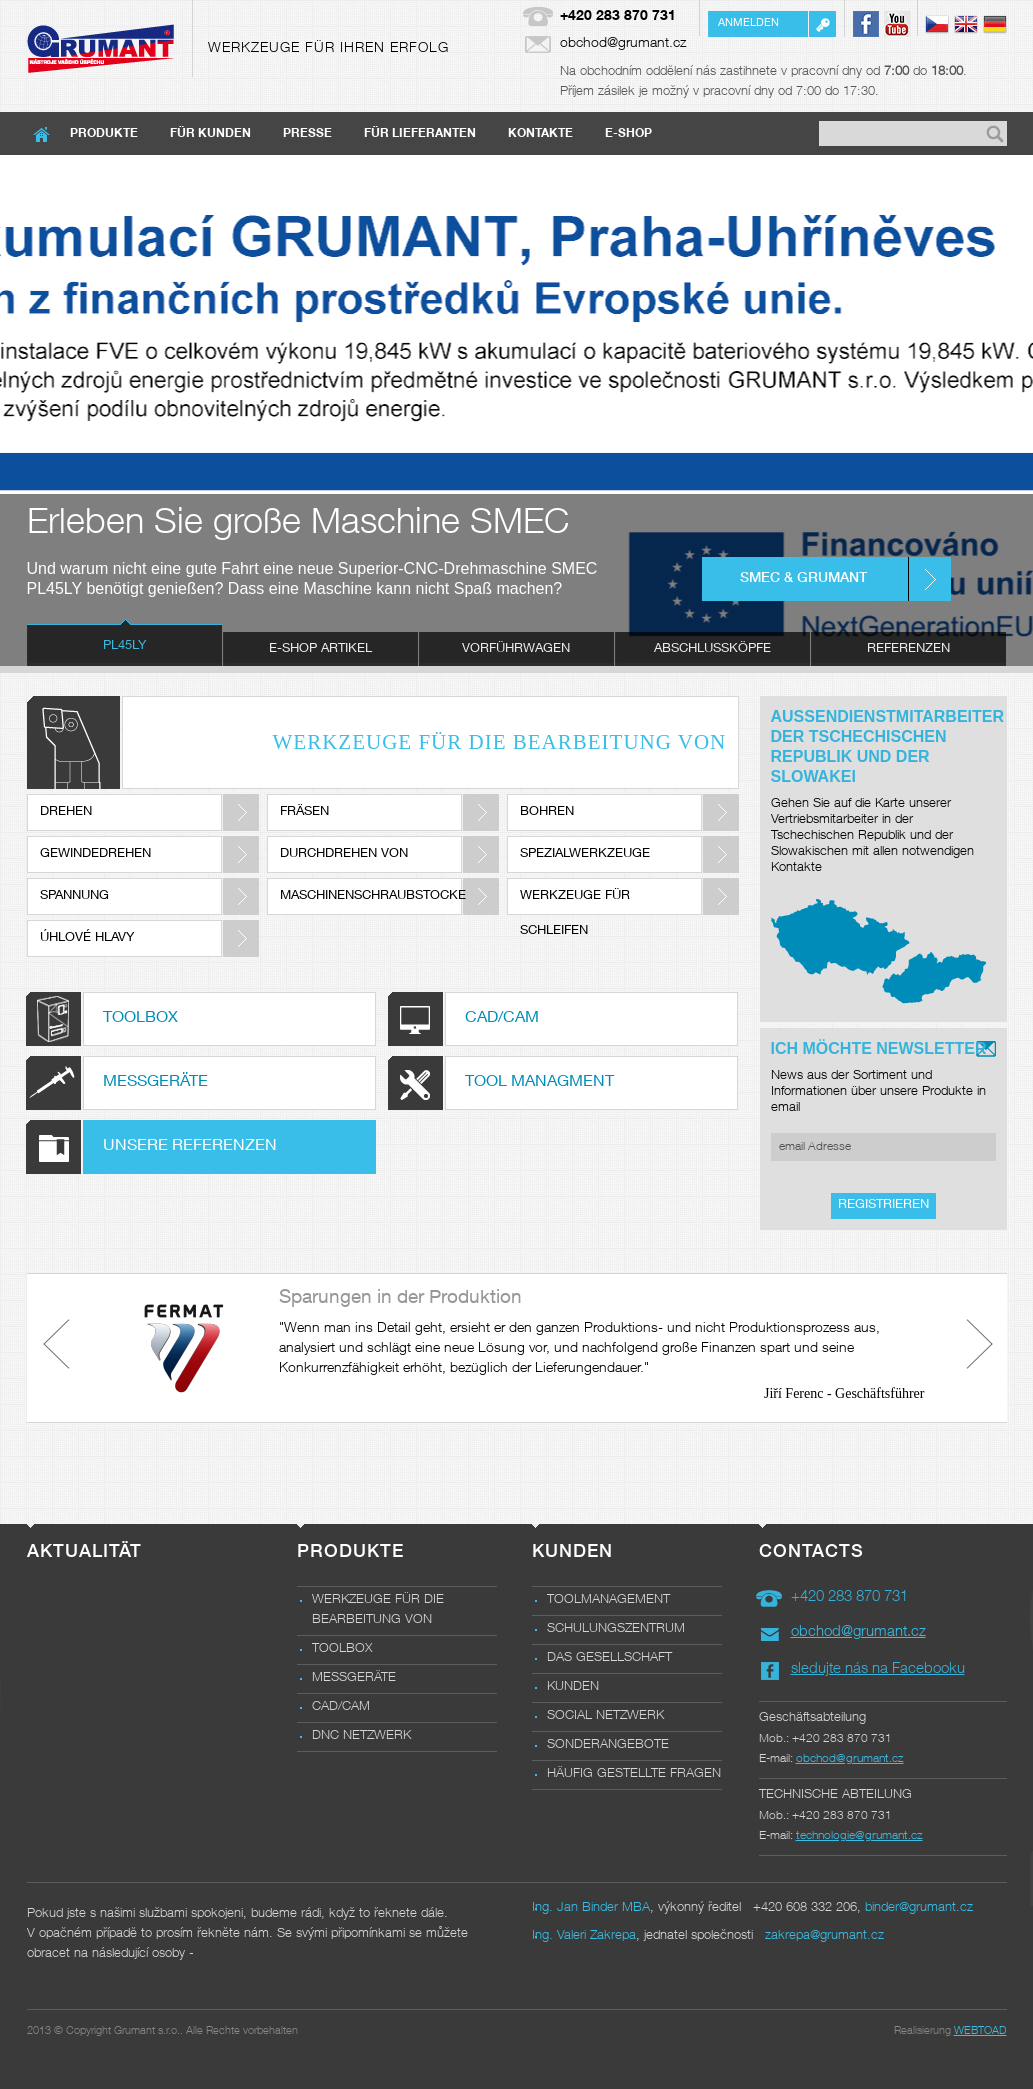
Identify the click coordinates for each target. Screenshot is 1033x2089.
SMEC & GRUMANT (803, 579)
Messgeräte (354, 1678)
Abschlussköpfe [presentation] (712, 649)
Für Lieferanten (420, 134)
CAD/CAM (341, 1707)
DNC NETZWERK (361, 1736)
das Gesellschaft (609, 1658)
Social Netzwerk (605, 1716)
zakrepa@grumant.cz (824, 1936)
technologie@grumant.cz (859, 1836)
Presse (307, 134)
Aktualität (84, 1553)
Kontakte (540, 134)
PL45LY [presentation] (124, 646)
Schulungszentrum (616, 1629)
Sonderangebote (608, 1745)
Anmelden (748, 23)
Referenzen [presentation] (908, 649)
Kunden (573, 1687)
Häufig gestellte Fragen (634, 1774)
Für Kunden (210, 134)
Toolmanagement (608, 1600)
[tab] (125, 649)
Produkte (104, 134)
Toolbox (342, 1649)
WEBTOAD (980, 2031)
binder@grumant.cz (919, 1908)
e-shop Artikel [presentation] (320, 649)
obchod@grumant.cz (623, 44)
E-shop (628, 134)
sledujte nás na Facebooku (878, 1669)
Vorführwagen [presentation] (516, 649)
